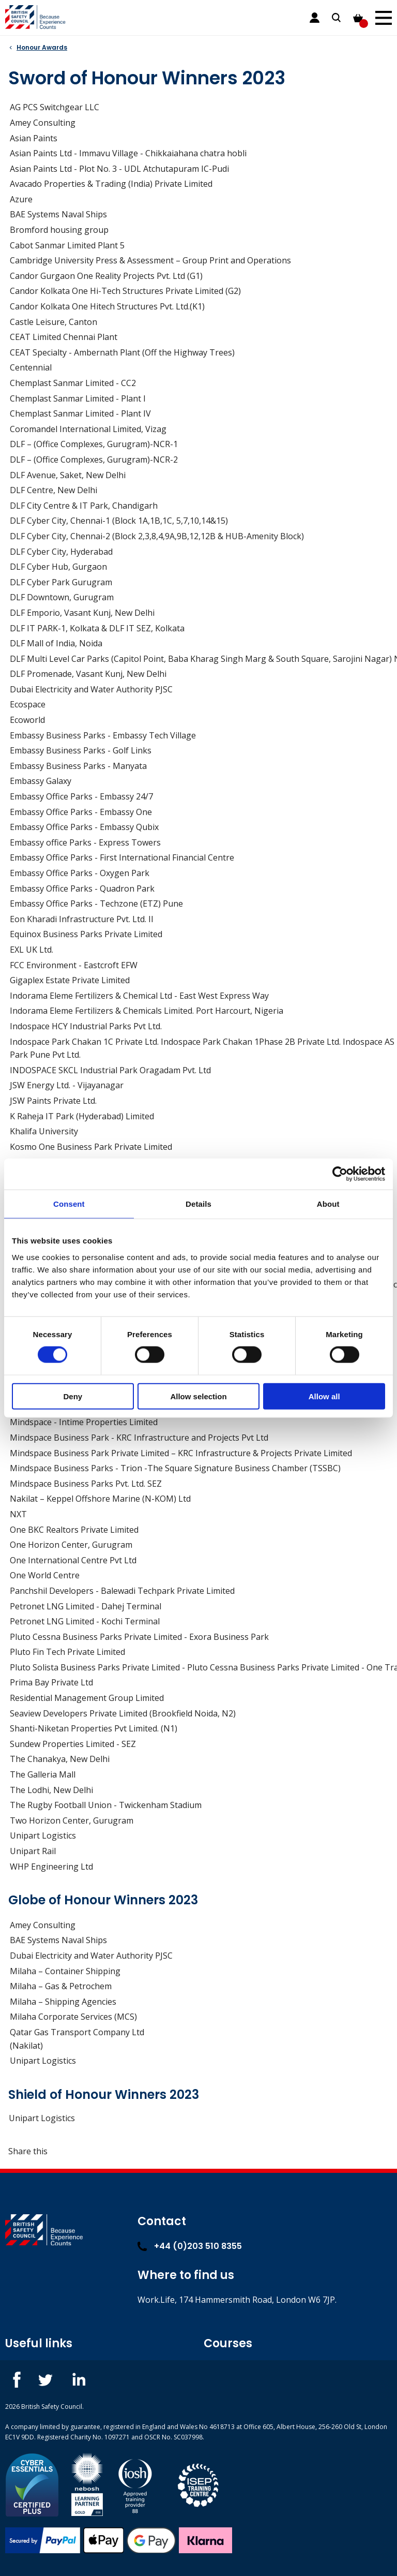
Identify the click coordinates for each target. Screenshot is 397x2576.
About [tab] (328, 1204)
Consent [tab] (69, 1204)
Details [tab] (198, 1204)
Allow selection (198, 1395)
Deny (72, 1395)
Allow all (324, 1395)
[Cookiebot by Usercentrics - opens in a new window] (340, 1174)
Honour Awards (42, 47)
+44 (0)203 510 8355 (190, 2246)
